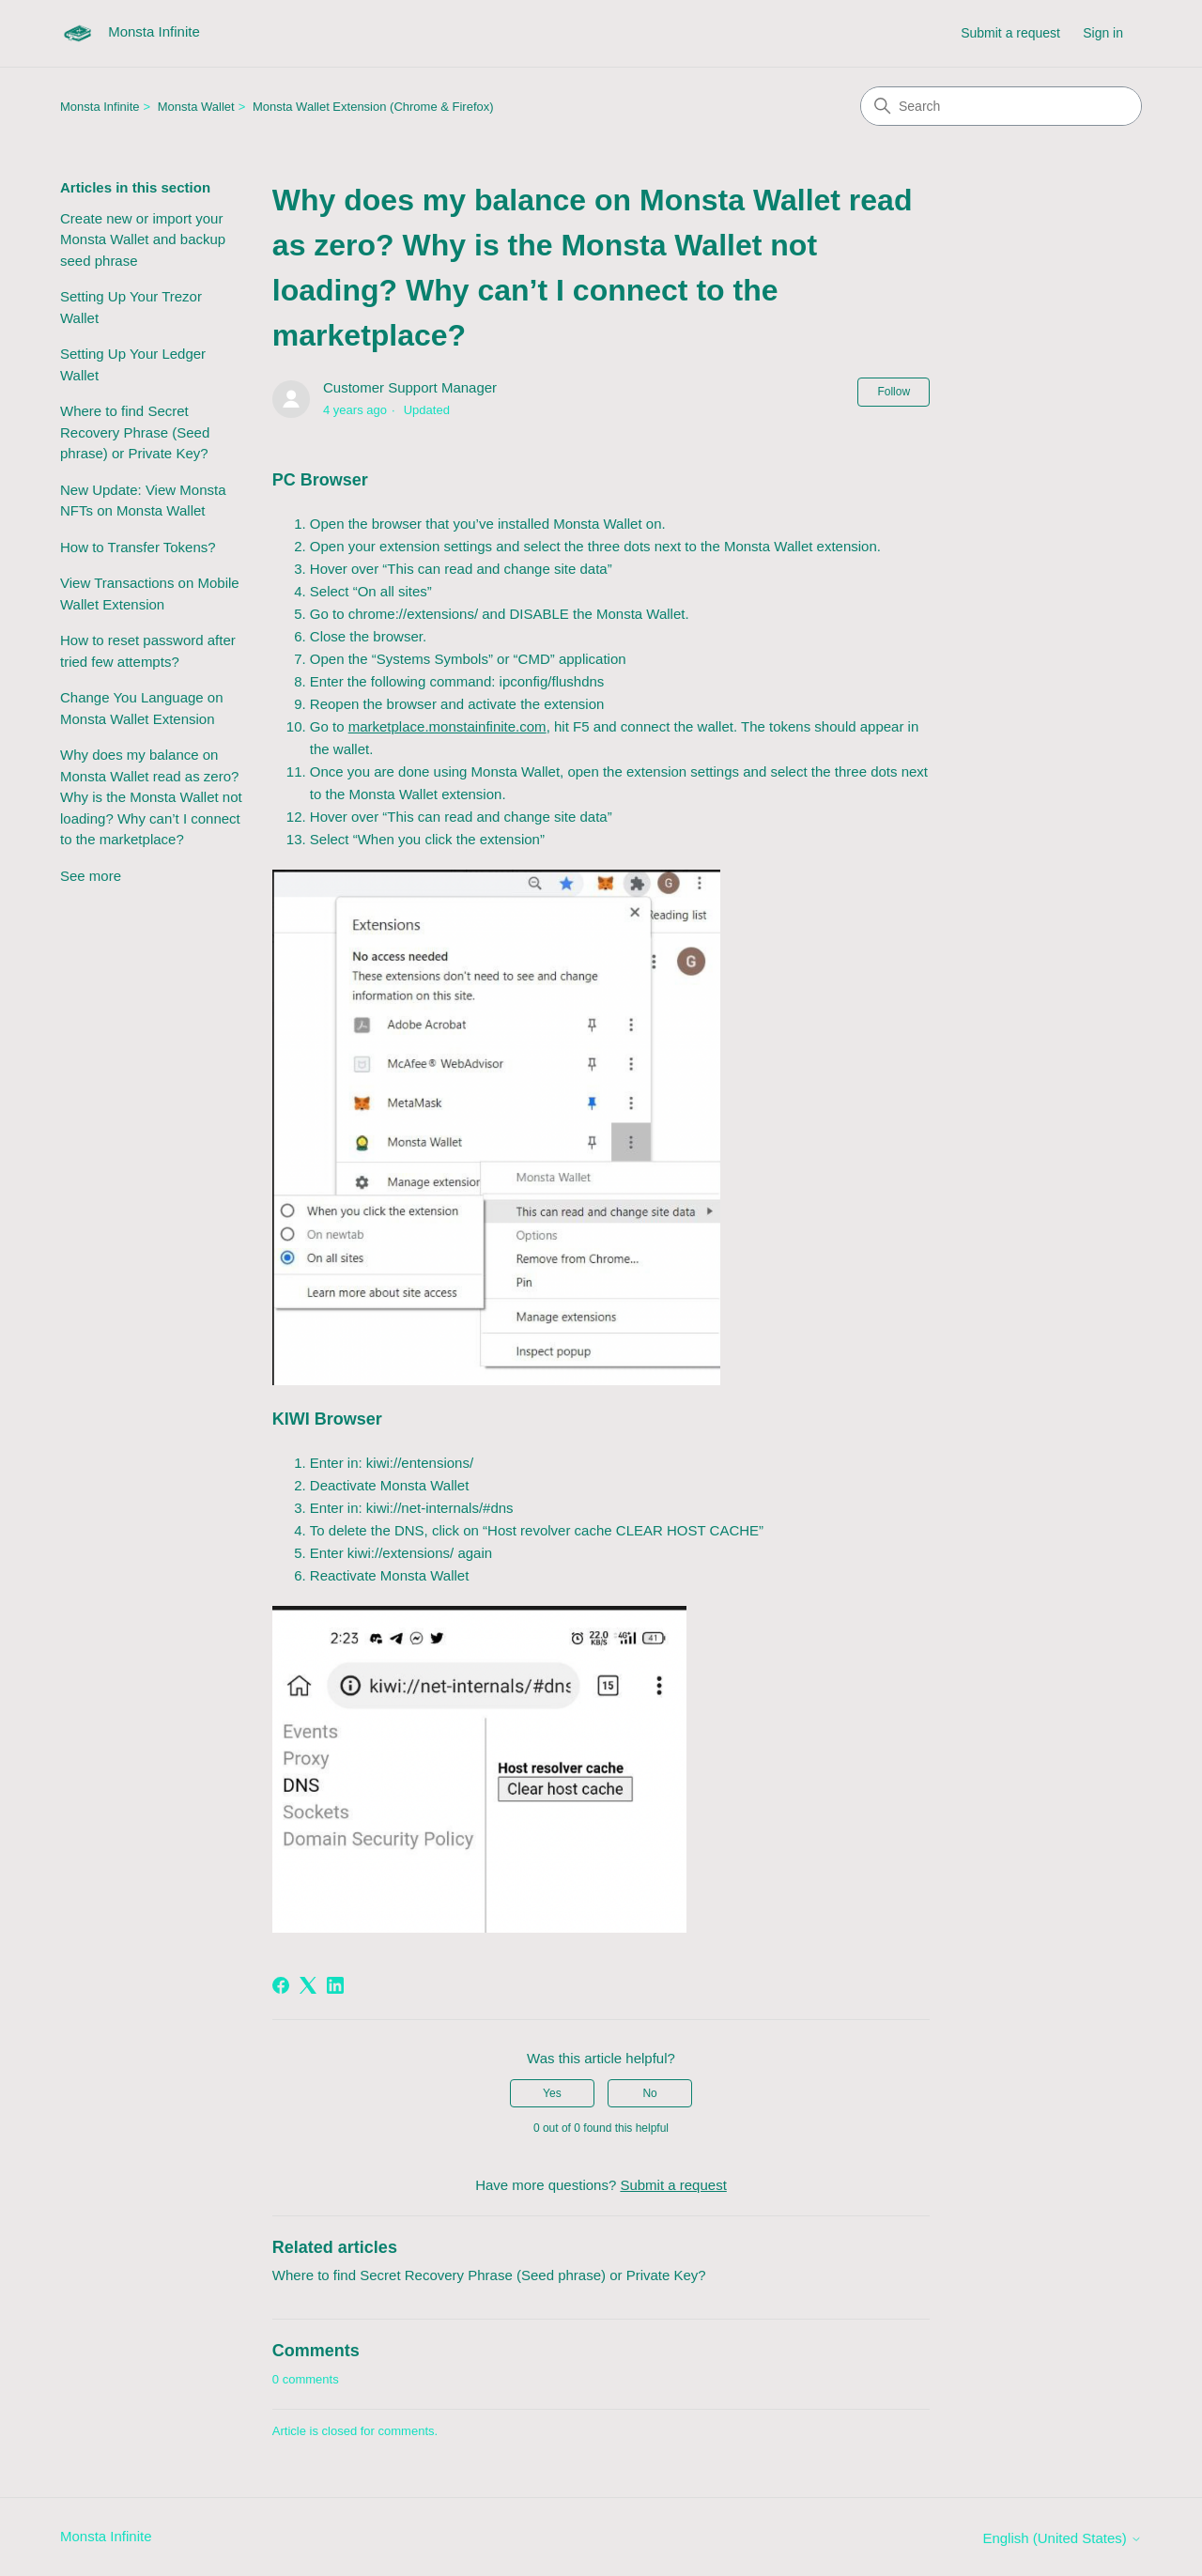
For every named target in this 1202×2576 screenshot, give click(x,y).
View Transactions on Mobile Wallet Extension (149, 593)
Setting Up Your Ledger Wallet (133, 364)
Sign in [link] (1103, 32)
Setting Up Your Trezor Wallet (131, 307)
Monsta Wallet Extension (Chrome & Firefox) (373, 107)
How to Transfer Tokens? (138, 547)
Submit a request (1010, 32)
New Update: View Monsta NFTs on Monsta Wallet (142, 500)
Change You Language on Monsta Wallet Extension (141, 708)
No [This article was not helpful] (649, 2093)
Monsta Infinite (100, 107)
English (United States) (1062, 2538)
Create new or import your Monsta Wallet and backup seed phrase (142, 239)
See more (90, 876)
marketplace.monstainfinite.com (447, 726)
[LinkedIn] (335, 1985)
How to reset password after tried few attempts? (148, 651)
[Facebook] (280, 1985)
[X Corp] (308, 1985)
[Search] (1001, 106)
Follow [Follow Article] (893, 391)
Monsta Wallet (196, 107)
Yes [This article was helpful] (552, 2093)
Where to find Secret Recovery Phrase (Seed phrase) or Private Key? (134, 432)
